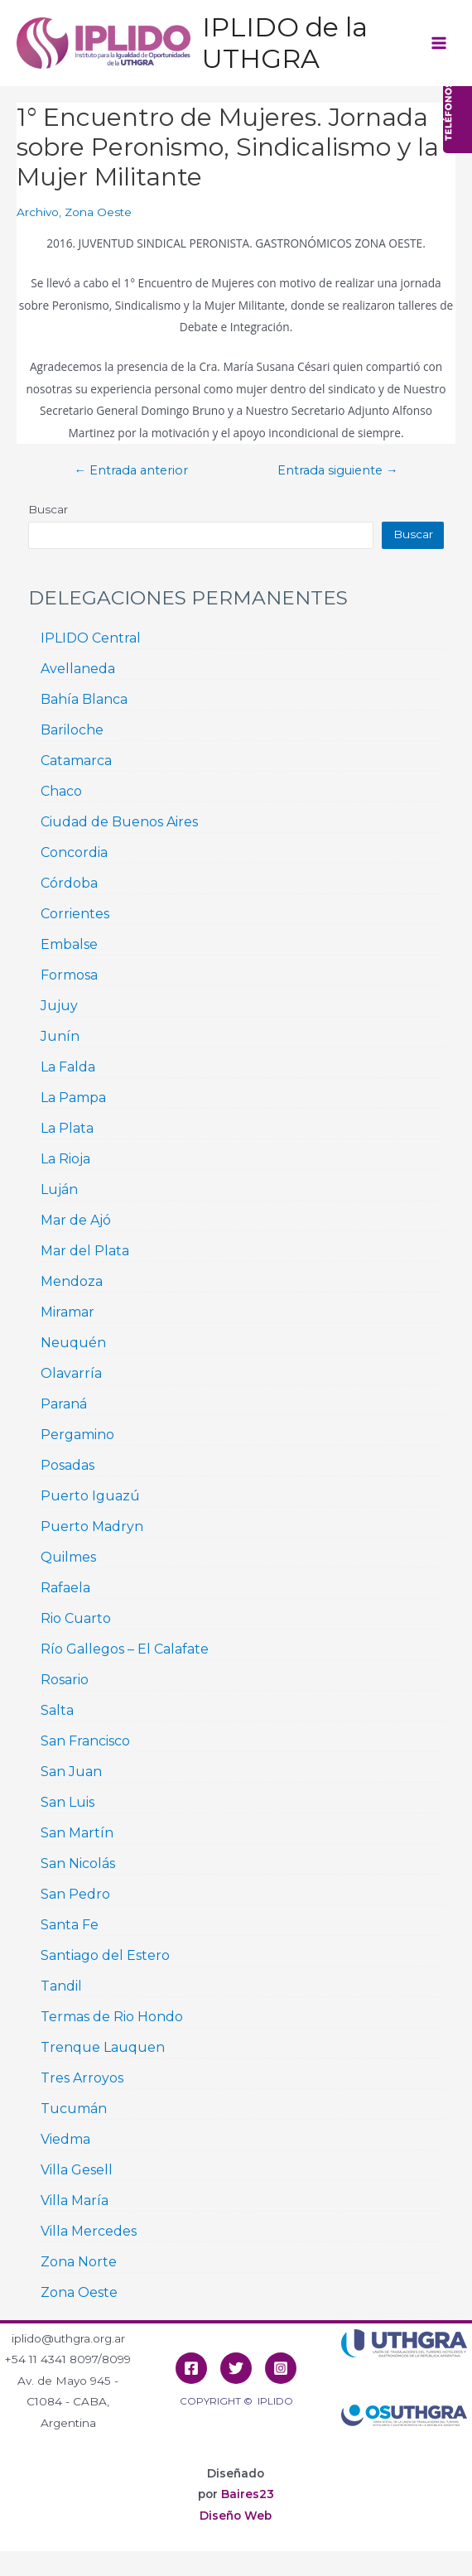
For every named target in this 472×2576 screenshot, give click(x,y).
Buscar (48, 509)
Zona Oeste (98, 212)
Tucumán (74, 2108)
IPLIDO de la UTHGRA (285, 43)
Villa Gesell (77, 2170)
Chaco (61, 791)
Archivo (38, 212)
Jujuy (59, 1006)
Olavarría (71, 1373)
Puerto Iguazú (90, 1496)
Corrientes (75, 914)
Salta (57, 1710)
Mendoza (72, 1281)
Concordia (74, 852)
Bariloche (72, 730)
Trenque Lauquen (103, 2047)
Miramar (67, 1312)
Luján (59, 1189)
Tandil (61, 1986)
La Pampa (73, 1097)
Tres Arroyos (82, 2078)
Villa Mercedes (89, 2231)
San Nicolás (78, 1863)
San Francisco (85, 1741)
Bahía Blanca (84, 699)
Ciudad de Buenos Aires (119, 822)
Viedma (65, 2139)
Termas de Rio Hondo (112, 2017)
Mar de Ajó (76, 1220)
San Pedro (75, 1894)
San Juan (71, 1771)
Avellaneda (78, 669)
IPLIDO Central (91, 638)
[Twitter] (236, 2368)
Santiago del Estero (105, 1955)
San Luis (67, 1802)
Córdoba (69, 883)
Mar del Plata (85, 1251)
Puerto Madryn (92, 1526)
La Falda (68, 1067)
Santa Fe (70, 1925)
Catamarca (76, 760)
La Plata (67, 1128)
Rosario (65, 1680)
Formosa (69, 975)
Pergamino (77, 1434)
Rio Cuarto (76, 1618)
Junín (60, 1036)
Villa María (74, 2200)
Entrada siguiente (337, 471)
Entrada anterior (131, 471)
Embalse (69, 944)
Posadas (67, 1465)
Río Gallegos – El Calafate (125, 1649)
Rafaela (65, 1588)
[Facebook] (191, 2368)
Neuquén (73, 1343)
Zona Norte (79, 2262)
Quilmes (68, 1557)
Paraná (64, 1404)
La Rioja (65, 1159)
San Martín (77, 1833)
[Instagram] (280, 2368)
